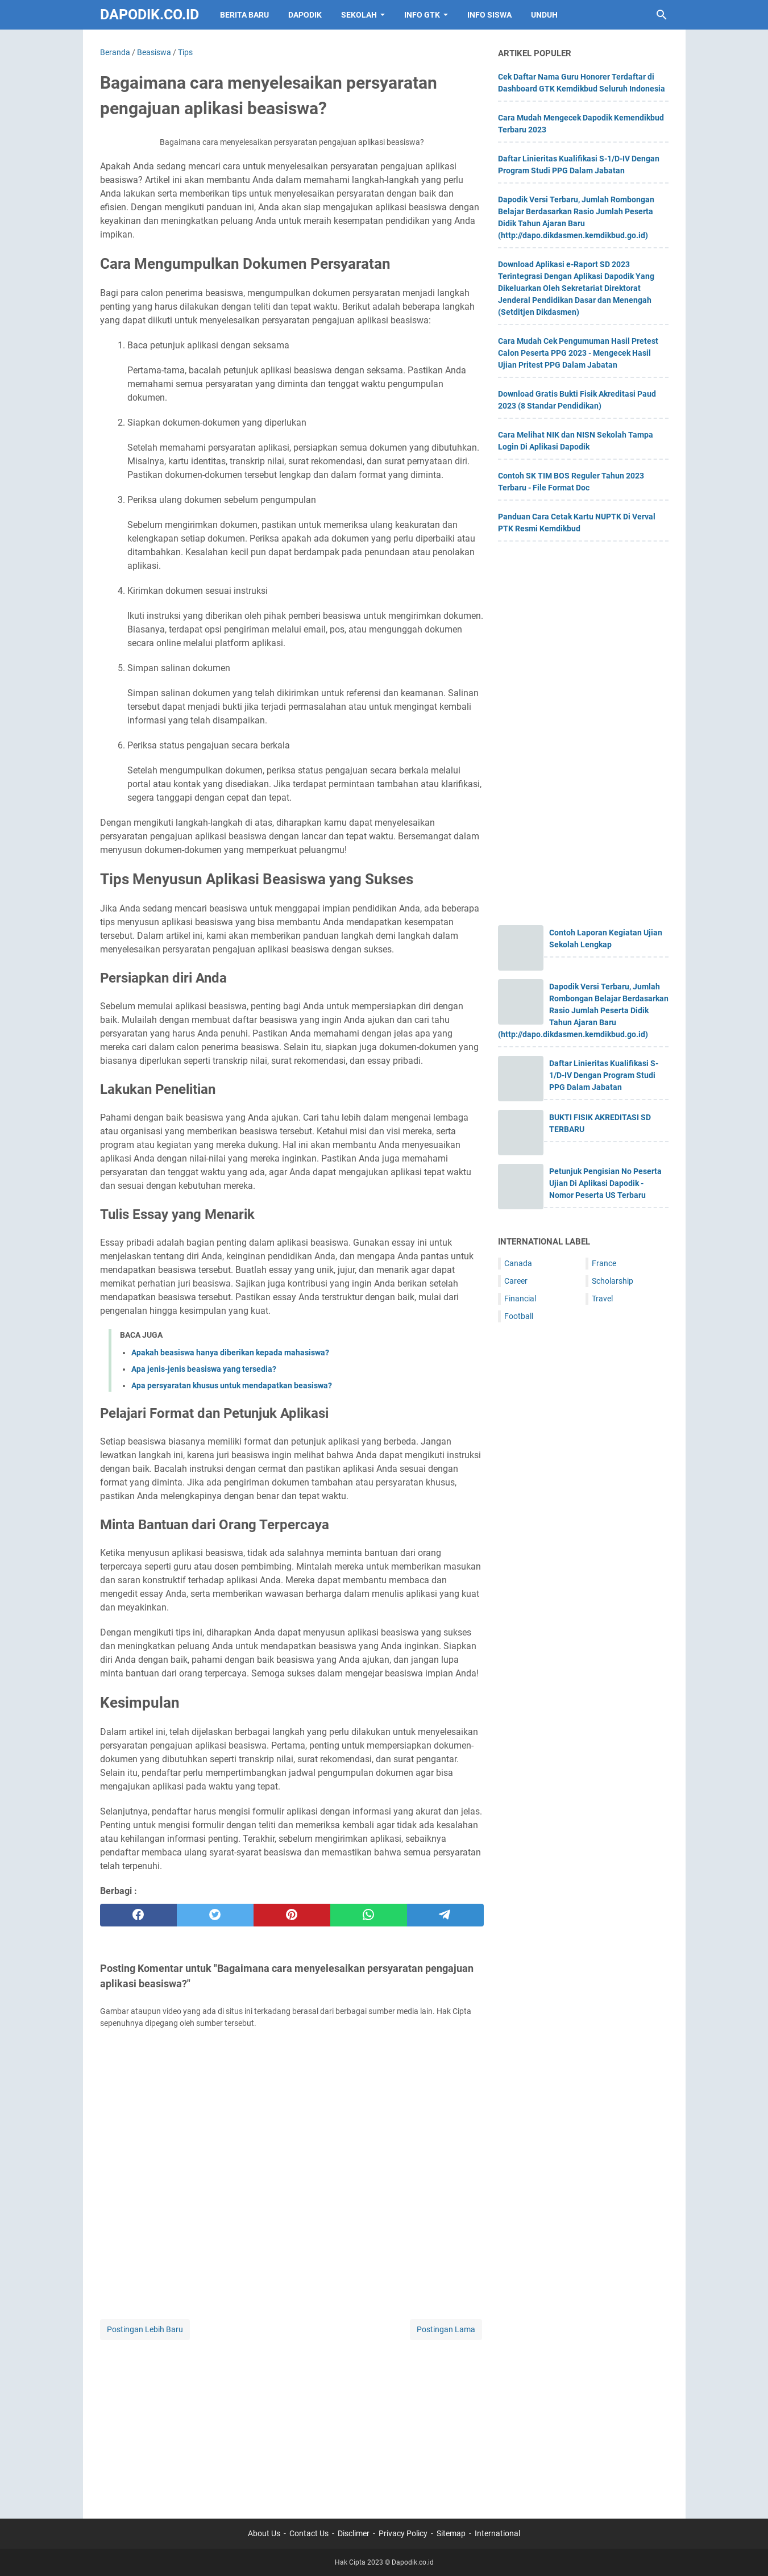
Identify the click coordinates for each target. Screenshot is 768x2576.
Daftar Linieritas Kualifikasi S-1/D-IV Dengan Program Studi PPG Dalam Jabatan (603, 1075)
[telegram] (445, 1915)
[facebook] (138, 1915)
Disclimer (354, 2533)
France (604, 1263)
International (497, 2533)
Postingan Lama (446, 2329)
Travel (602, 1298)
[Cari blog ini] (662, 15)
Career (516, 1280)
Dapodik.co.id (149, 14)
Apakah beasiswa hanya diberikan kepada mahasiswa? (230, 1352)
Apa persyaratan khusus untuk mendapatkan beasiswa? (231, 1385)
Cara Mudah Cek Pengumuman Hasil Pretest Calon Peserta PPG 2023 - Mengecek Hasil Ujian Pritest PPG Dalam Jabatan (578, 352)
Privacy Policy (403, 2533)
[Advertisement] (292, 2422)
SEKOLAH (359, 14)
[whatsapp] (368, 1915)
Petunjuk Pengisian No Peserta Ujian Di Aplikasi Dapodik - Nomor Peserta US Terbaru (605, 1183)
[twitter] (215, 1915)
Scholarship (612, 1280)
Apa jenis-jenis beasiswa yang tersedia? (203, 1369)
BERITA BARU (244, 14)
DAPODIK (305, 14)
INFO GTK (422, 14)
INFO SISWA (489, 14)
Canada (518, 1263)
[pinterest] (292, 1915)
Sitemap (451, 2533)
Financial (520, 1298)
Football (518, 1316)
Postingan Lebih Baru (145, 2329)
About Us (264, 2533)
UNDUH (544, 14)
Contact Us (309, 2533)
